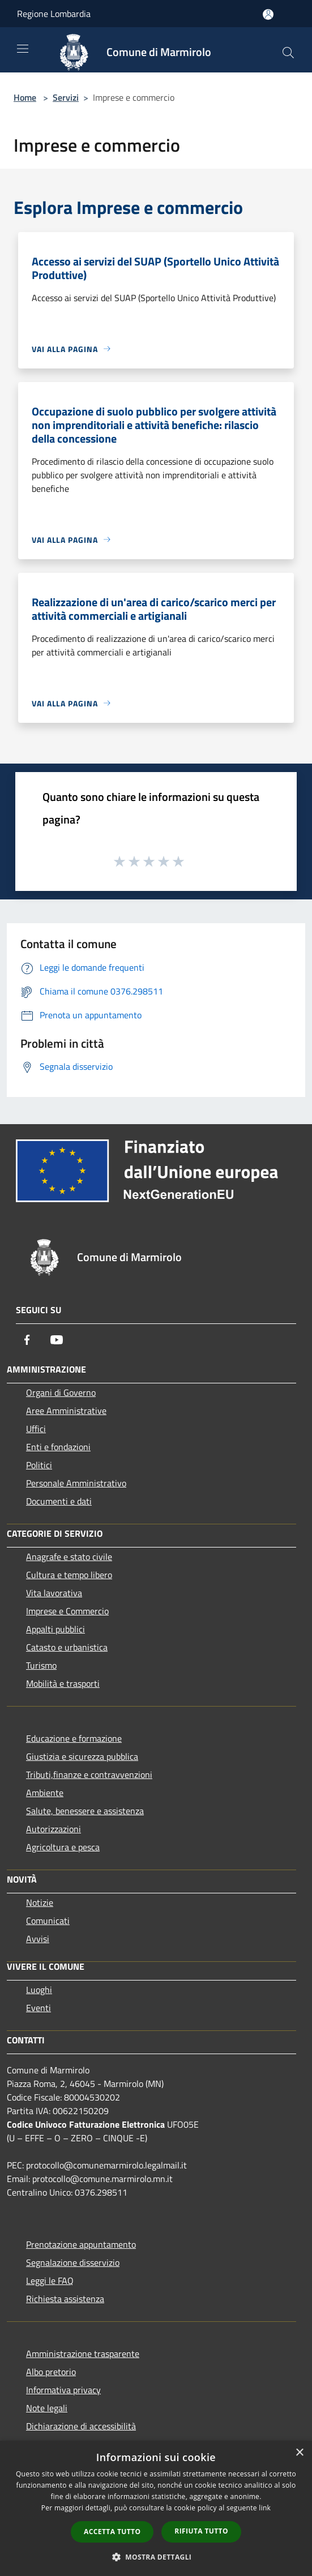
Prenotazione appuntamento (81, 2244)
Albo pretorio (51, 2371)
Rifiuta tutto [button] (201, 2531)
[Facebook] (27, 1339)
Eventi (38, 2007)
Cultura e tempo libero (69, 1574)
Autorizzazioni (53, 1829)
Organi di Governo (61, 1392)
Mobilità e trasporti (63, 1683)
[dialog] (156, 2508)
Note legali (46, 2408)
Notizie (39, 1902)
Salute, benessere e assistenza (85, 1811)
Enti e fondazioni (58, 1447)
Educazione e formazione (74, 1738)
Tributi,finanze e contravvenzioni (89, 1774)
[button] (156, 2556)
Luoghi (39, 1989)
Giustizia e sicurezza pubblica (82, 1756)
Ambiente (44, 1792)
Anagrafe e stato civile (69, 1556)
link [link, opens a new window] (265, 2508)
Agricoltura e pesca (63, 1847)
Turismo (41, 1665)
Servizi (66, 97)
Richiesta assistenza (65, 2298)
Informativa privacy (63, 2390)
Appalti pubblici (55, 1629)
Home (25, 97)
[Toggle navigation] (22, 48)
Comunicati (48, 1920)
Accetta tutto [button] (112, 2531)
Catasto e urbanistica (67, 1647)
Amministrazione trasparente (82, 2353)
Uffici (36, 1428)
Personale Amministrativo (76, 1483)
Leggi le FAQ (50, 2280)
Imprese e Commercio (67, 1611)
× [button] (299, 2453)
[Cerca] (288, 52)
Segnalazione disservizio (72, 2262)
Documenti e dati (59, 1501)
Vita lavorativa (54, 1593)
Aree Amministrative (66, 1410)
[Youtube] (56, 1339)
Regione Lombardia (54, 13)
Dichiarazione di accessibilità (81, 2426)
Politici (39, 1465)
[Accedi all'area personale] (268, 14)
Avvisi (37, 1938)
